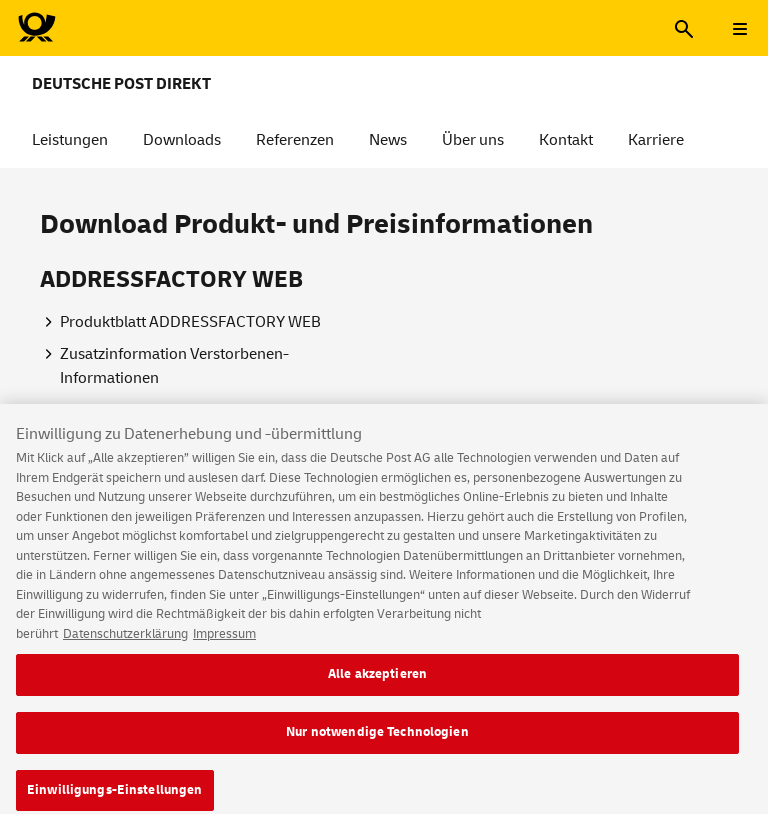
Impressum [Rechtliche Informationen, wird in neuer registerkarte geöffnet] (224, 648)
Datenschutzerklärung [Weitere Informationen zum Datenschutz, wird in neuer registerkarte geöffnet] (125, 648)
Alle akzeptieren (377, 689)
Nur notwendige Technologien (377, 747)
